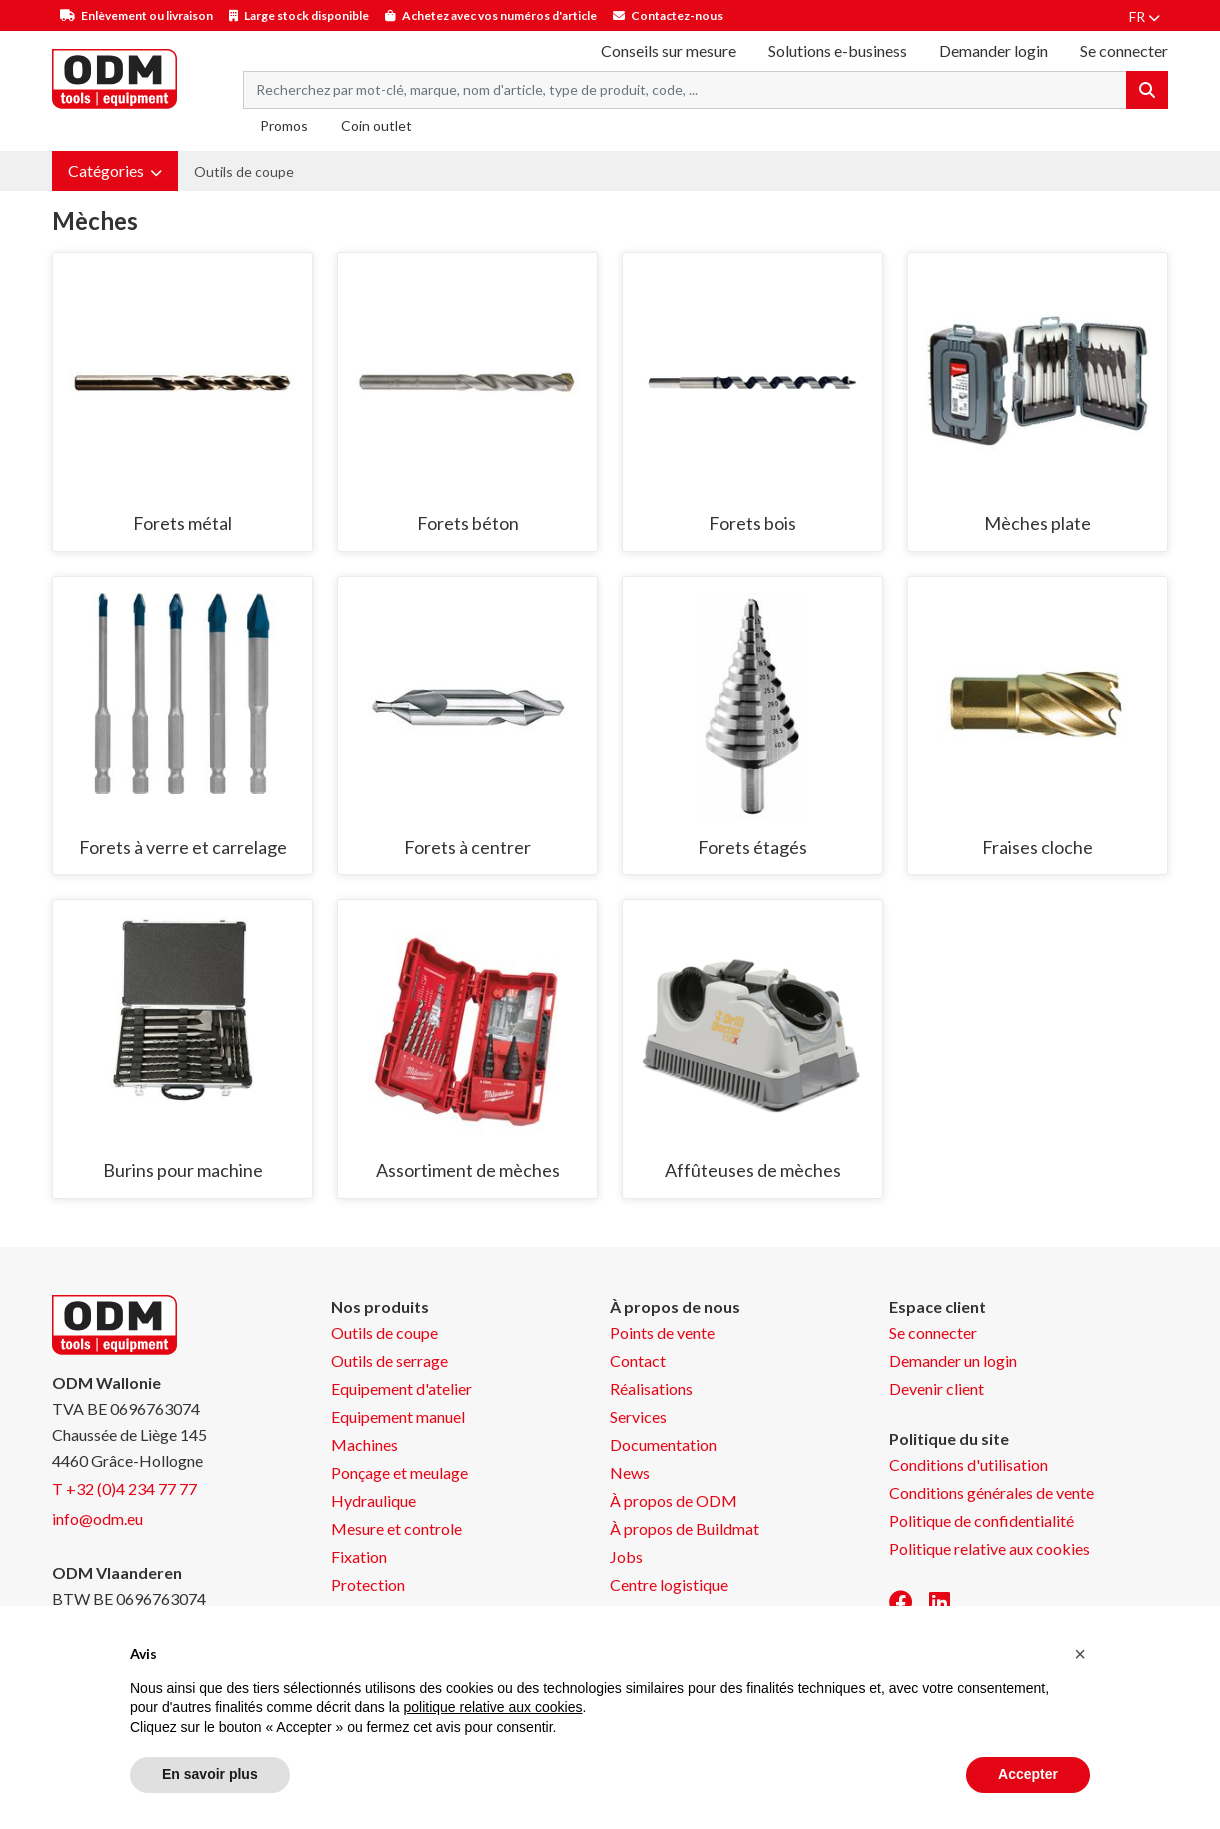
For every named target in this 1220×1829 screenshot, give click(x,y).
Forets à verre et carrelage (183, 847)
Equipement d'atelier (401, 1388)
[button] (115, 171)
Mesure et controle (396, 1528)
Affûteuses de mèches (753, 1170)
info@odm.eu (97, 1518)
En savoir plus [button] (210, 1774)
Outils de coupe (244, 171)
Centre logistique (669, 1584)
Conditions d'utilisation (968, 1464)
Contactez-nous (677, 15)
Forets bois (752, 523)
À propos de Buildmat (684, 1528)
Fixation (359, 1556)
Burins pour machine (183, 1170)
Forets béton (468, 523)
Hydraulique (373, 1500)
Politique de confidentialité (981, 1520)
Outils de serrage (389, 1360)
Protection (368, 1584)
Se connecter (933, 1332)
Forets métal (182, 523)
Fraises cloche (1037, 847)
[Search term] (685, 90)
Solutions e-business (837, 50)
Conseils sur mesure (668, 50)
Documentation (663, 1444)
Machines (364, 1444)
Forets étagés (752, 847)
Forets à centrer (467, 847)
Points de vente (662, 1332)
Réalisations (651, 1388)
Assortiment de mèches (468, 1170)
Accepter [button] (1028, 1774)
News (630, 1472)
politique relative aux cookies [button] (492, 1707)
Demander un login (953, 1360)
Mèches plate (1037, 523)
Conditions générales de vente (991, 1492)
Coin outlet (376, 125)
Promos (284, 125)
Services (638, 1416)
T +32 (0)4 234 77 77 (124, 1488)
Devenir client (936, 1388)
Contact (638, 1360)
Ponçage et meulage (399, 1472)
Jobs (626, 1556)
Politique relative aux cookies (989, 1548)
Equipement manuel (398, 1416)
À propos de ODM (673, 1500)
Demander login (993, 50)
